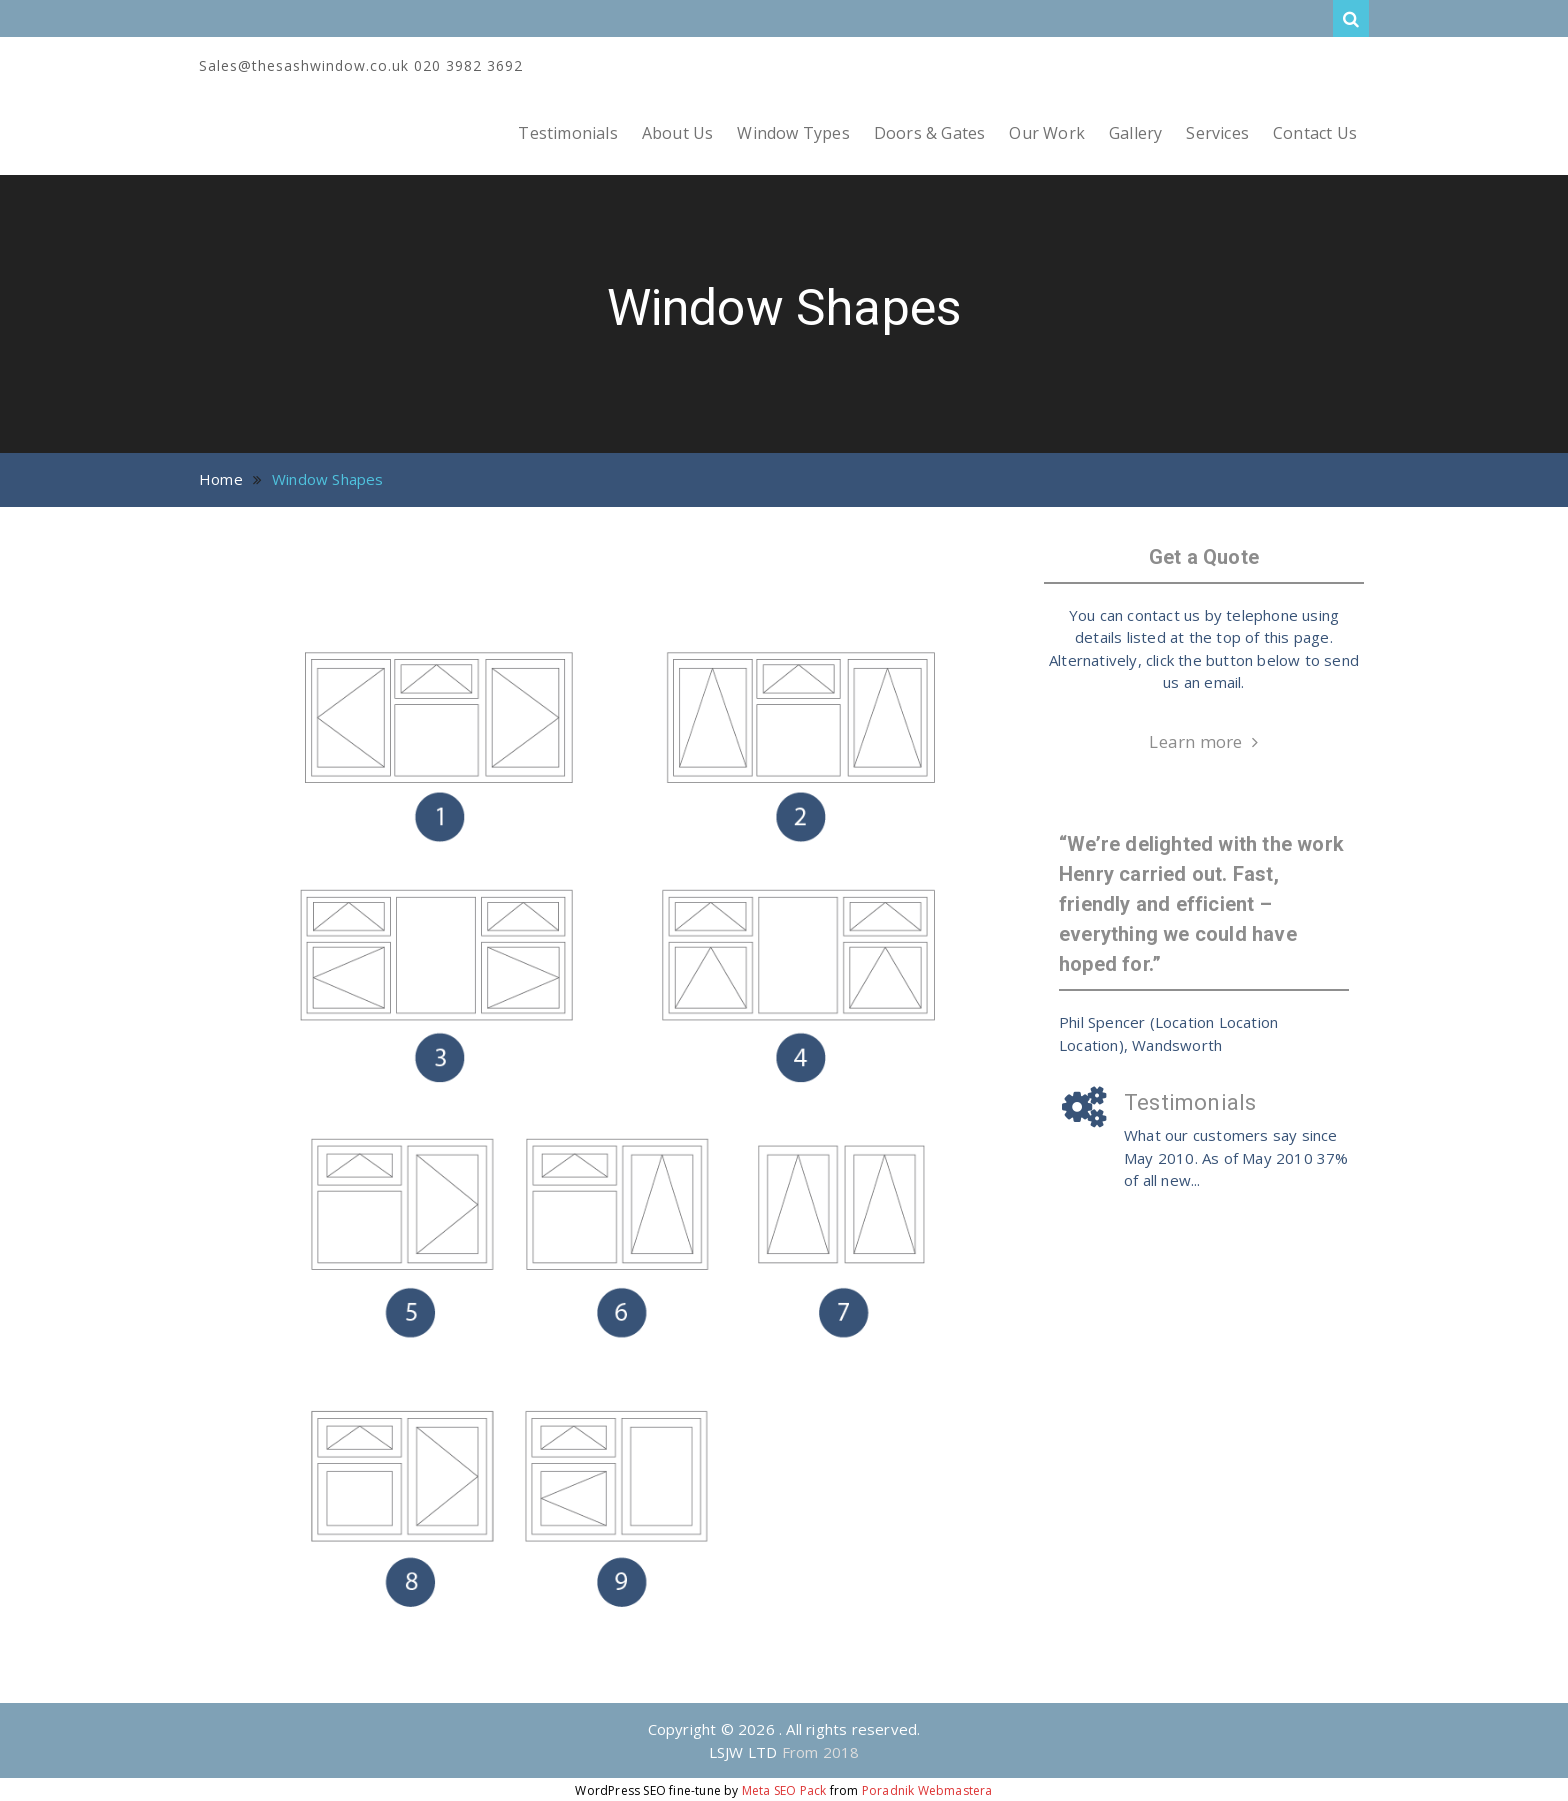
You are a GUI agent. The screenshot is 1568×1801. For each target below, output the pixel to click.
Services (1217, 133)
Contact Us (1315, 133)
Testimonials (567, 133)
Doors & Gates (930, 133)
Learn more (1195, 741)
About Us (678, 133)
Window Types (793, 133)
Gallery (1135, 133)
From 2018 (821, 1752)
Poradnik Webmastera (927, 1790)
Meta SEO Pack (784, 1790)
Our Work (1047, 133)
